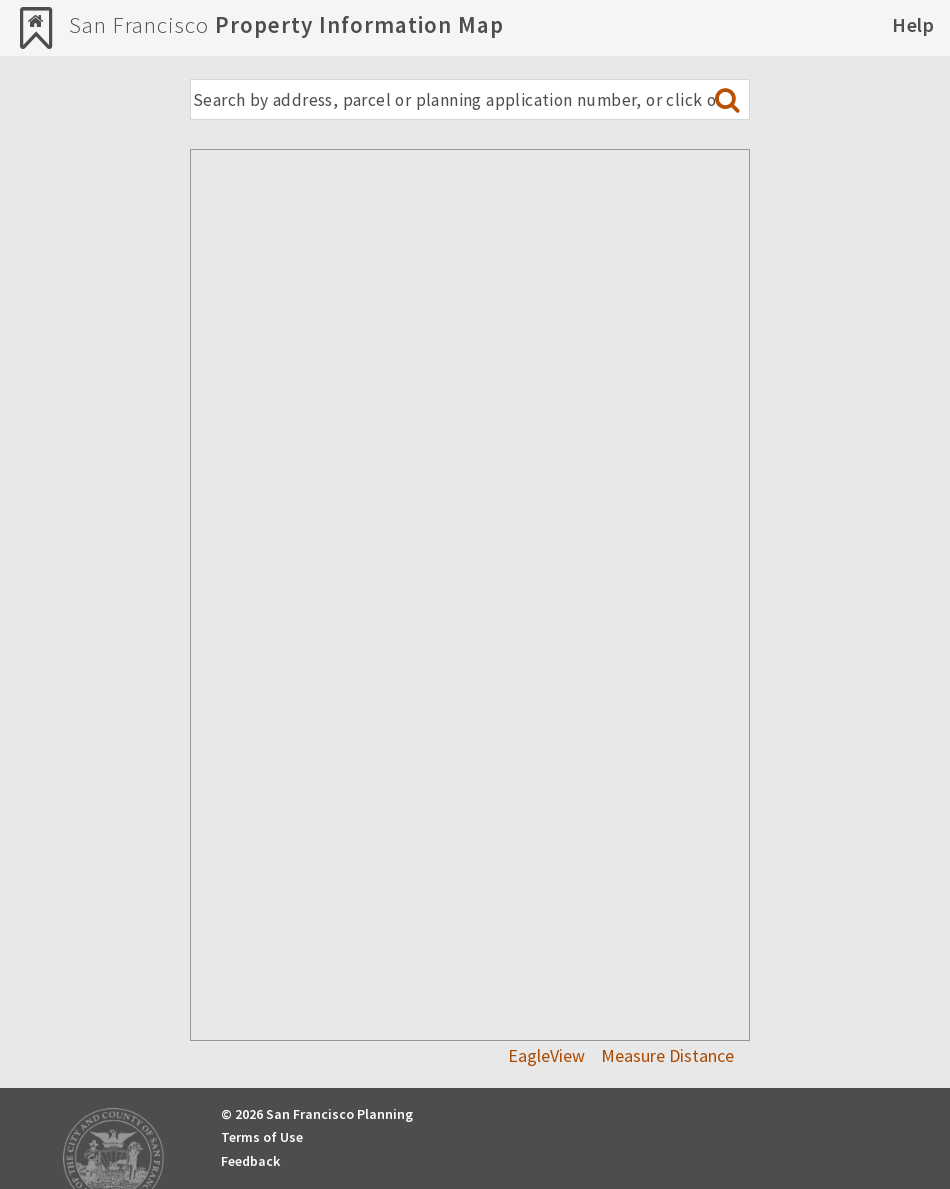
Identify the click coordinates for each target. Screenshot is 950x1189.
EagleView (546, 1055)
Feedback (250, 1161)
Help (913, 24)
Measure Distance (667, 1055)
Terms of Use (262, 1137)
